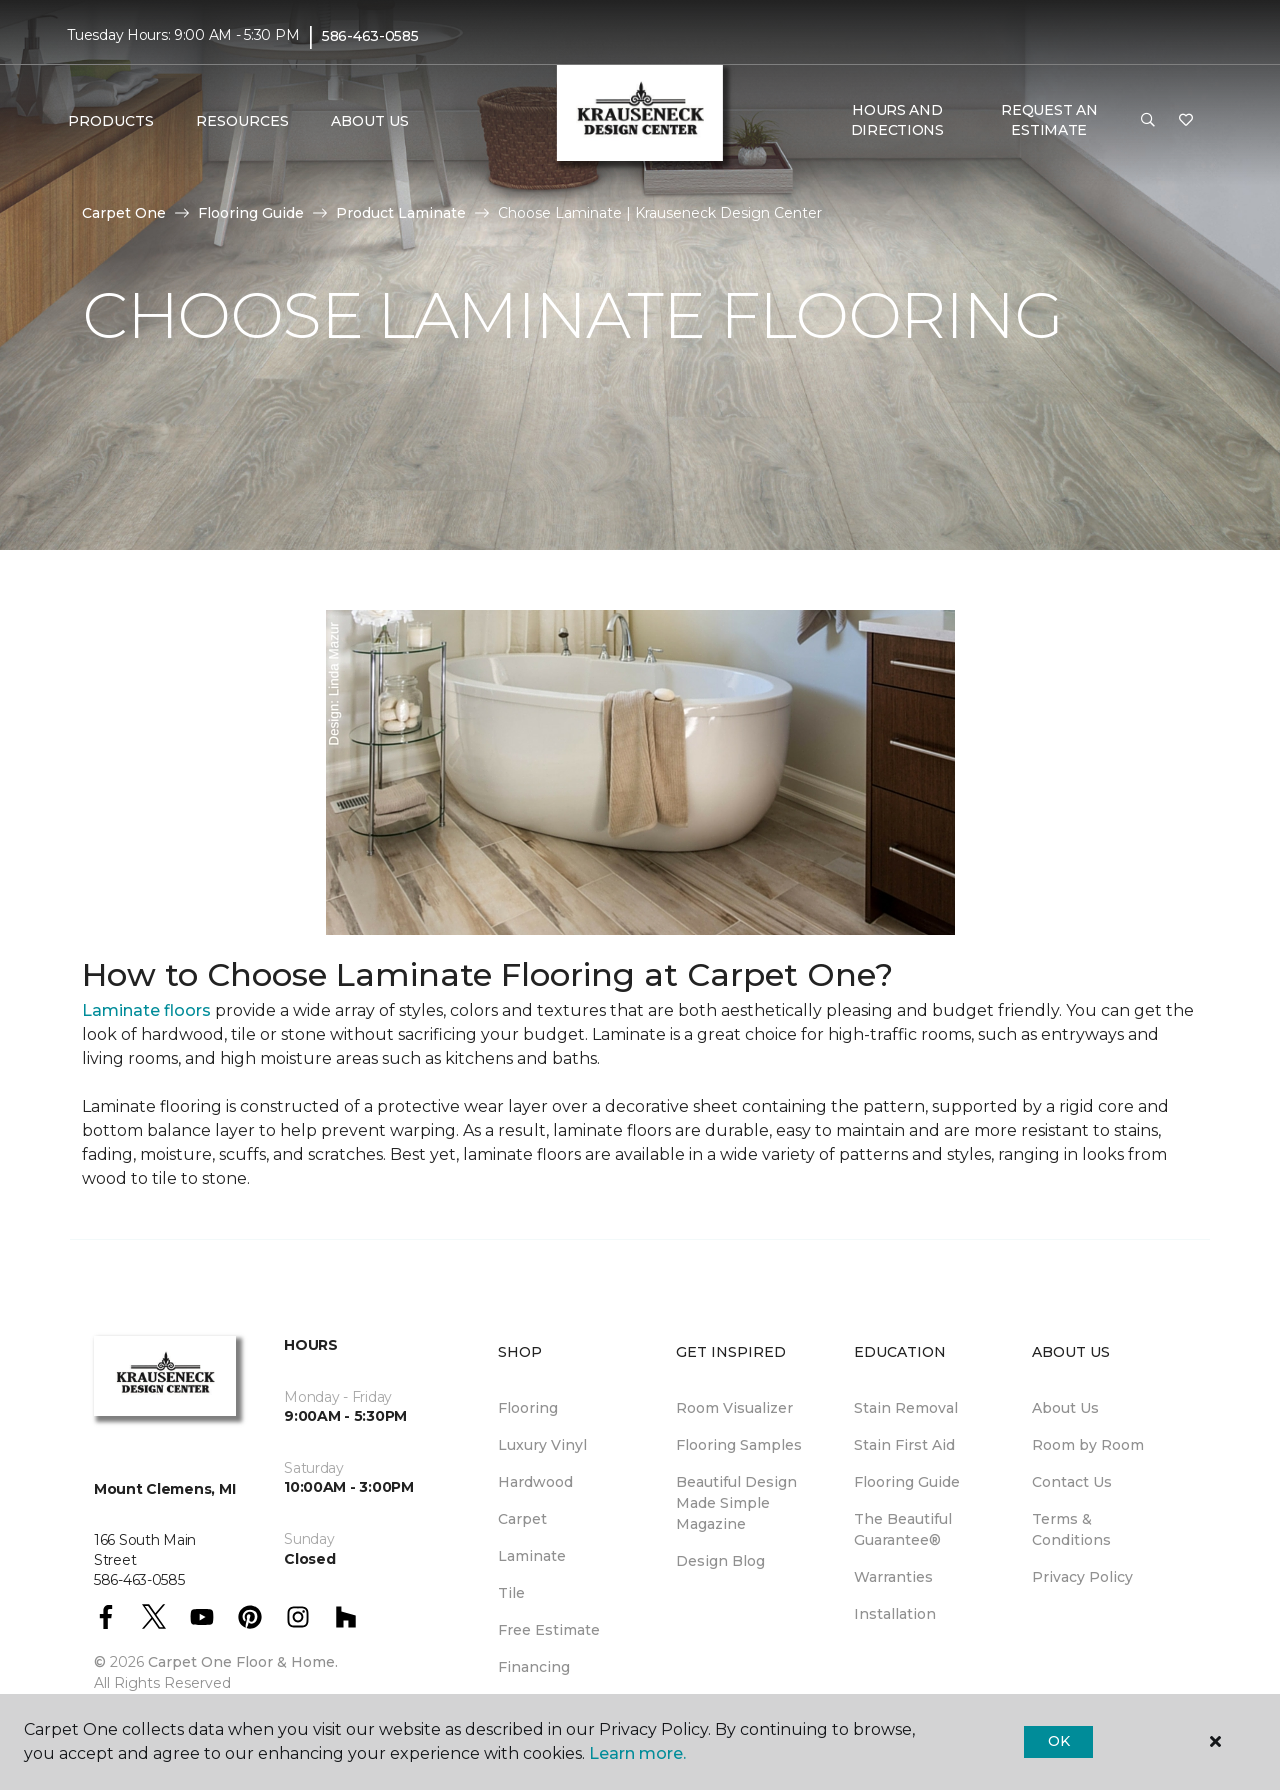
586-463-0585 (370, 36)
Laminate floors (146, 1010)
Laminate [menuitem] (532, 1556)
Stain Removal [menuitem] (906, 1408)
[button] (1148, 121)
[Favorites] (1186, 121)
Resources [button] (242, 121)
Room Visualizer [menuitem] (734, 1408)
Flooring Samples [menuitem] (739, 1445)
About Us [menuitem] (1065, 1408)
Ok (1058, 1741)
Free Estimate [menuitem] (549, 1630)
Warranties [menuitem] (893, 1577)
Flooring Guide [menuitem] (907, 1482)
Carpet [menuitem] (522, 1519)
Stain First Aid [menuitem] (904, 1445)
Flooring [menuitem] (528, 1408)
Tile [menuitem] (511, 1593)
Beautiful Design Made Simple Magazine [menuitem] (736, 1503)
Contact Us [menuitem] (1072, 1482)
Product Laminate (401, 213)
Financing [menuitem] (534, 1667)
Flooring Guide (251, 213)
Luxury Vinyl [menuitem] (542, 1445)
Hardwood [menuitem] (535, 1482)
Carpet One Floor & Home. (243, 1662)
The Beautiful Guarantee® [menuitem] (903, 1529)
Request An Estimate (1049, 120)
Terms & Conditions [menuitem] (1071, 1529)
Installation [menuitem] (895, 1614)
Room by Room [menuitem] (1088, 1445)
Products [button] (111, 121)
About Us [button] (370, 121)
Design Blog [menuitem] (720, 1561)
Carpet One (124, 213)
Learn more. (637, 1753)
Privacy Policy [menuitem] (1082, 1577)
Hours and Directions (897, 120)
